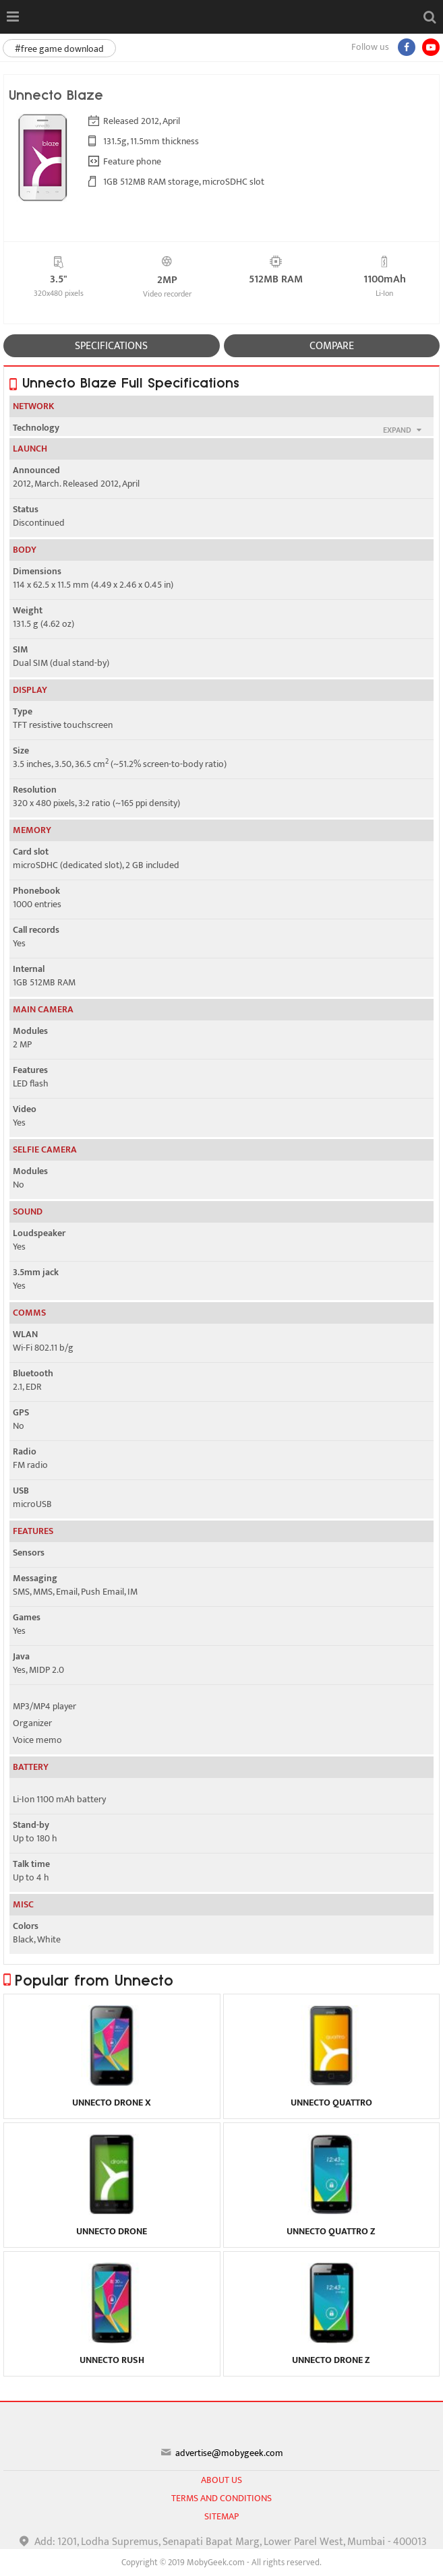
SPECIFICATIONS (111, 346)
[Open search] (429, 17)
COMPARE (331, 346)
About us (221, 2480)
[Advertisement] (222, 2559)
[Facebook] (406, 47)
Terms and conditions (221, 2498)
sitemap (221, 2516)
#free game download (59, 49)
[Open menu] (12, 17)
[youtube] (431, 47)
